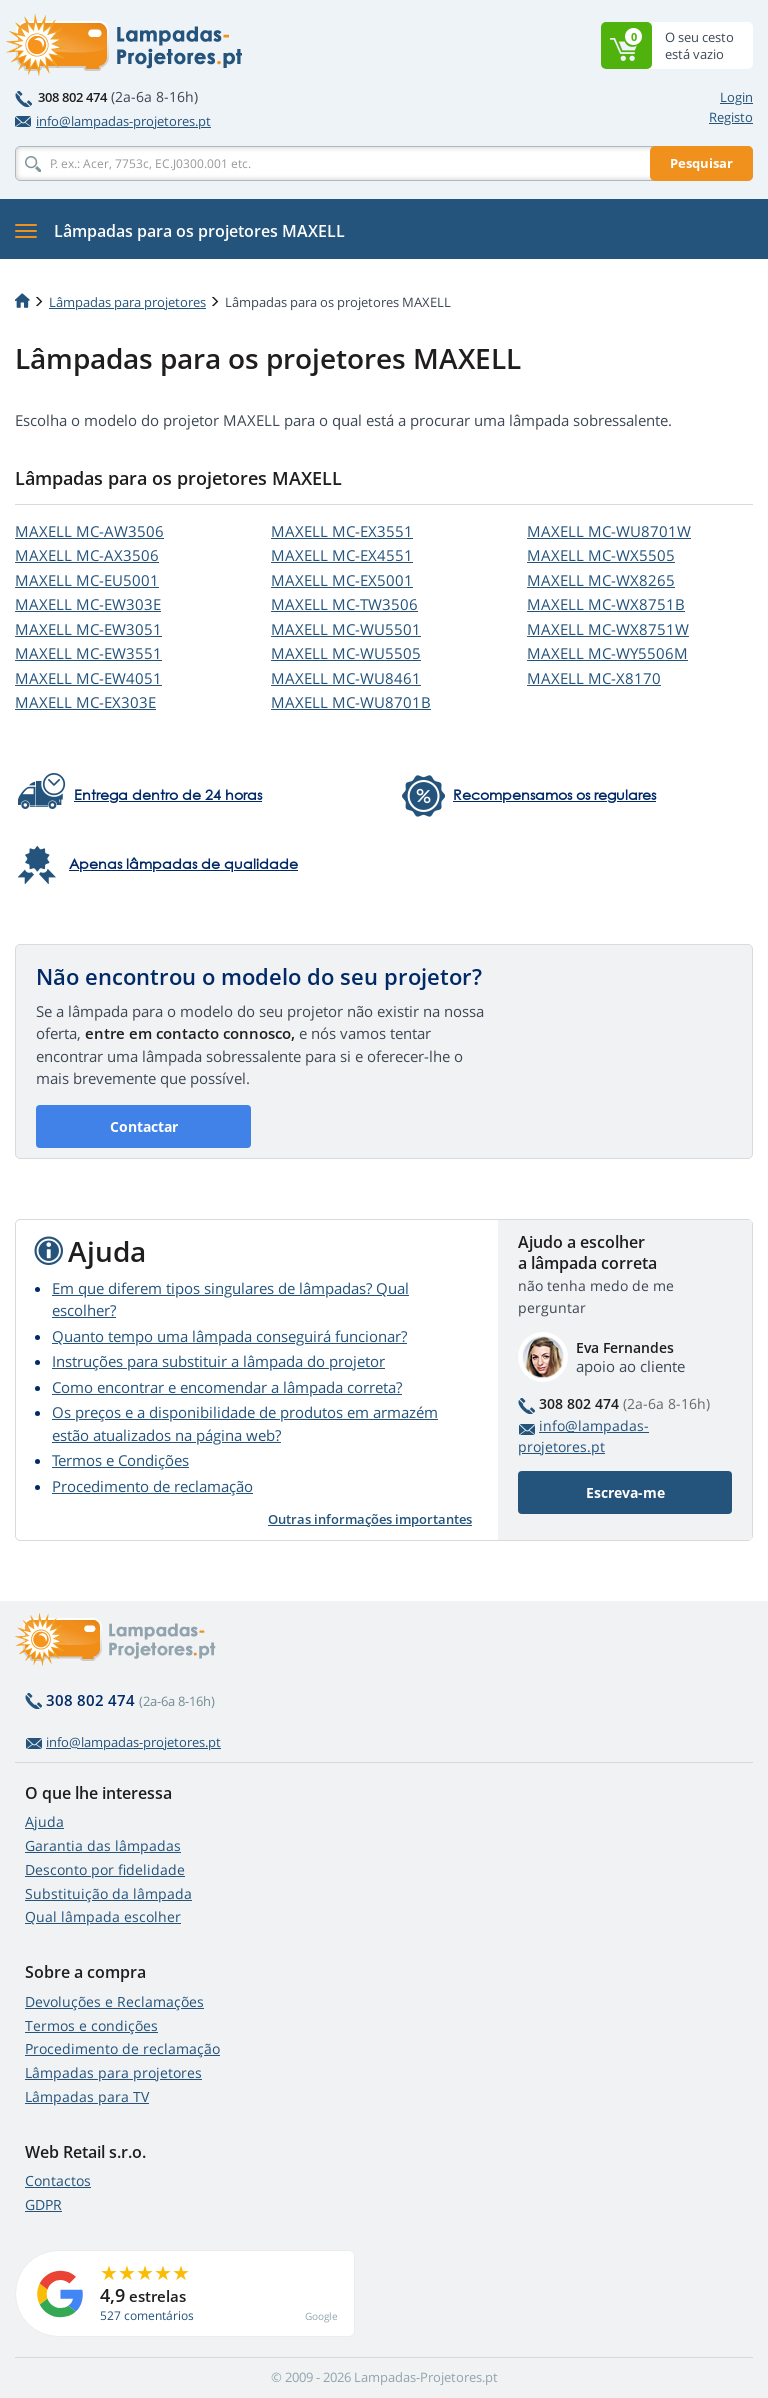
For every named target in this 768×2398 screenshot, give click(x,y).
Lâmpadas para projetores (127, 302)
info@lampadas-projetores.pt (113, 121)
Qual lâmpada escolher (103, 1916)
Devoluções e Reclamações (114, 2001)
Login (736, 97)
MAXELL (89, 531)
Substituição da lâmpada (108, 1893)
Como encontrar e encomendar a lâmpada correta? (227, 1387)
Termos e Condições (120, 1460)
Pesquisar (701, 163)
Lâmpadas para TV (87, 2096)
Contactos (58, 2180)
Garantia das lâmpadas (103, 1845)
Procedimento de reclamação (152, 1486)
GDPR (43, 2204)
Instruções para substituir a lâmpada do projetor (218, 1361)
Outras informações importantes (370, 1519)
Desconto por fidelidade (105, 1869)
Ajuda (44, 1821)
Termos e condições (91, 2025)
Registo (731, 117)
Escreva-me (625, 1492)
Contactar (144, 1126)
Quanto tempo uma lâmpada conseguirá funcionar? (229, 1336)
